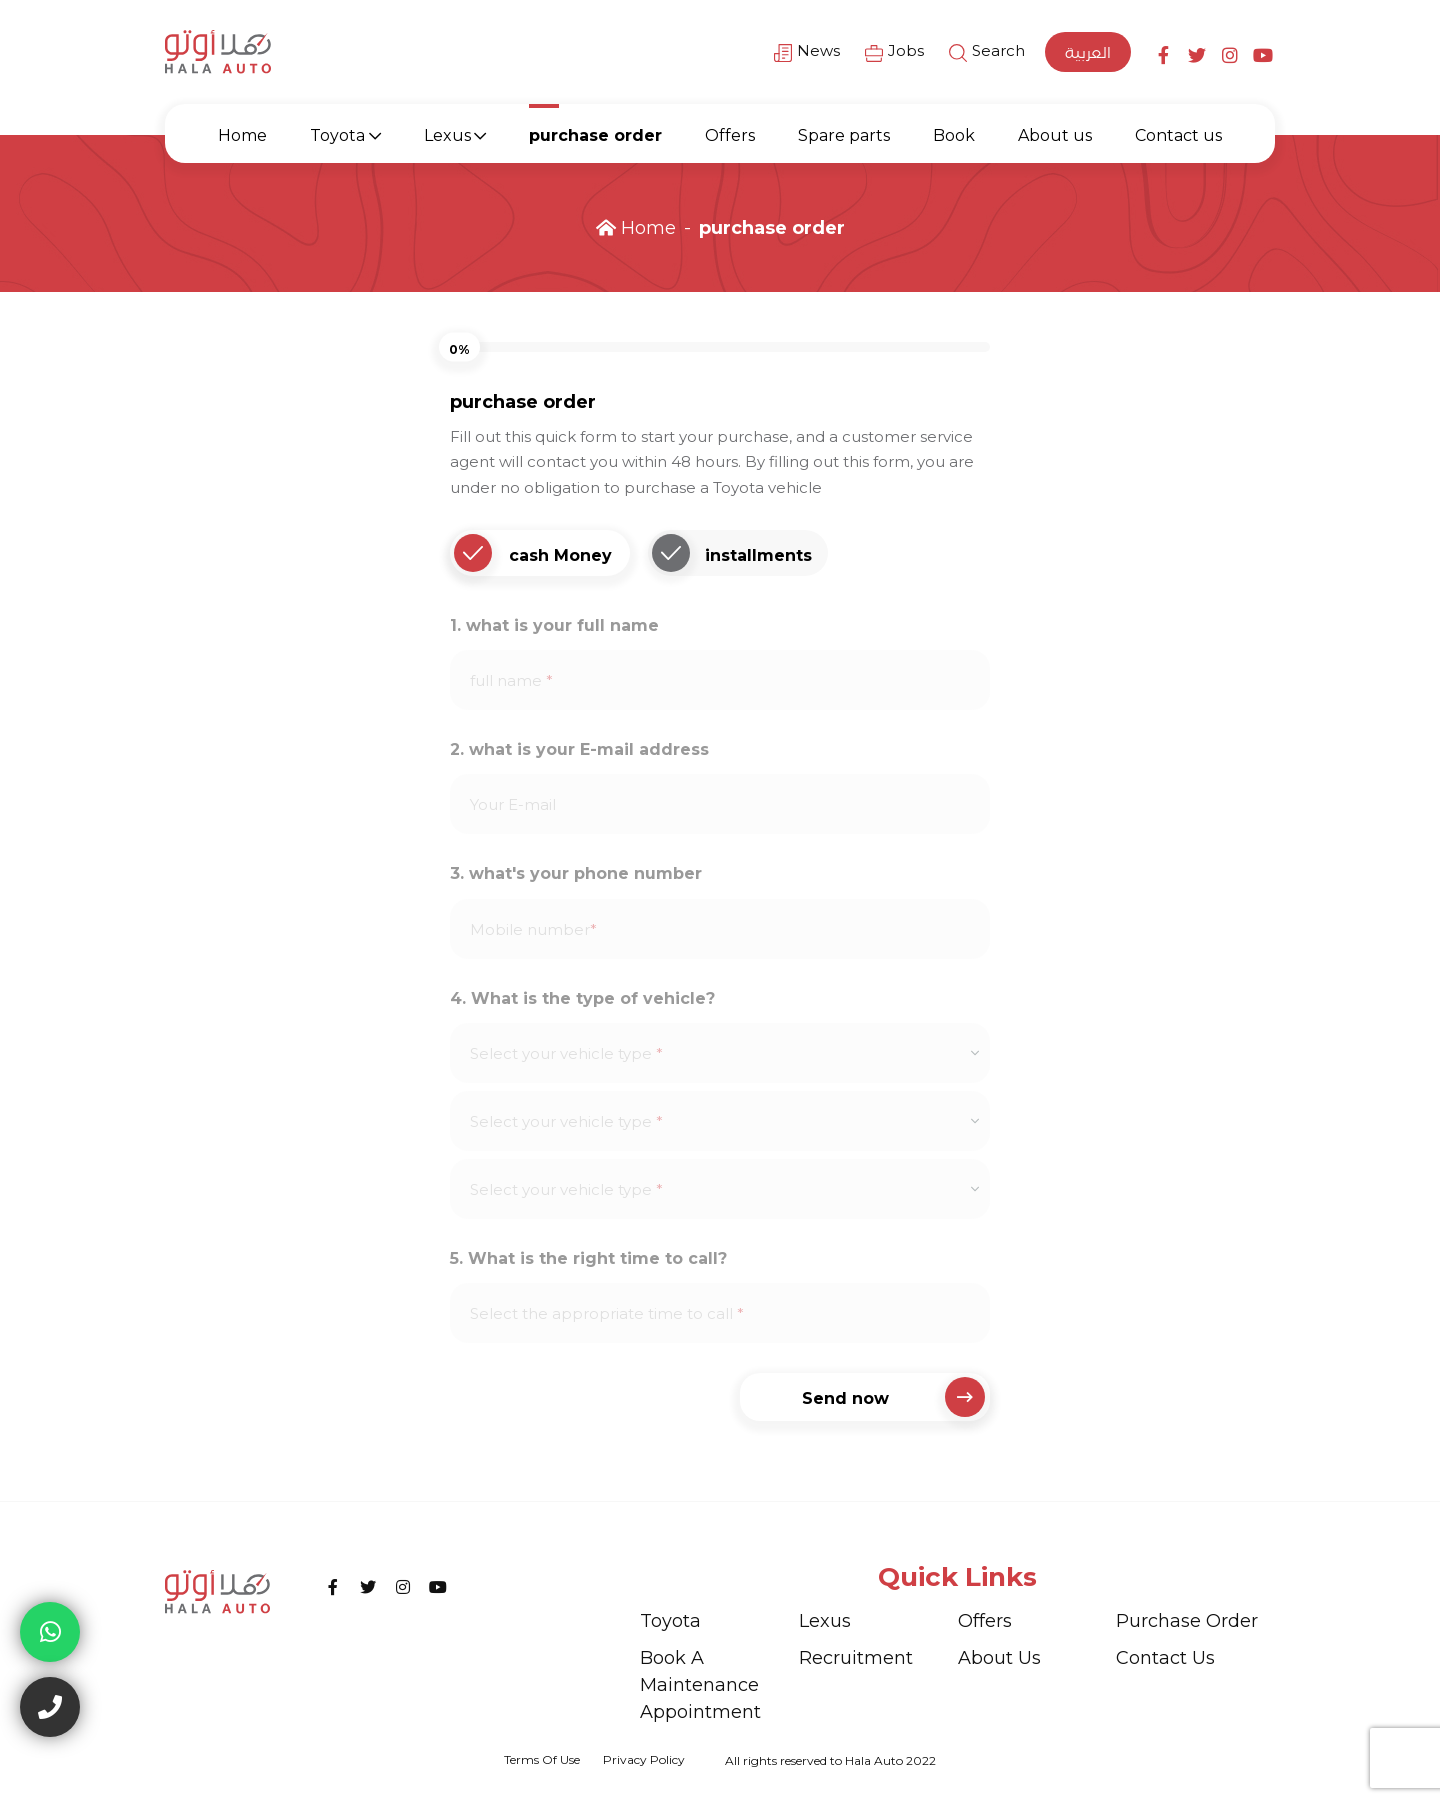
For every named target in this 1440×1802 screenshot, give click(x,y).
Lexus (447, 135)
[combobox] (720, 1053)
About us (1055, 135)
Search (987, 52)
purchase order (595, 135)
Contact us (1178, 135)
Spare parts (844, 135)
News (807, 52)
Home (242, 135)
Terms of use (542, 1759)
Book (954, 135)
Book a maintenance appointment (700, 1685)
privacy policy (644, 1759)
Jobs (894, 52)
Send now (894, 1397)
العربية (1088, 52)
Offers (730, 135)
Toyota (337, 135)
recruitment (856, 1658)
